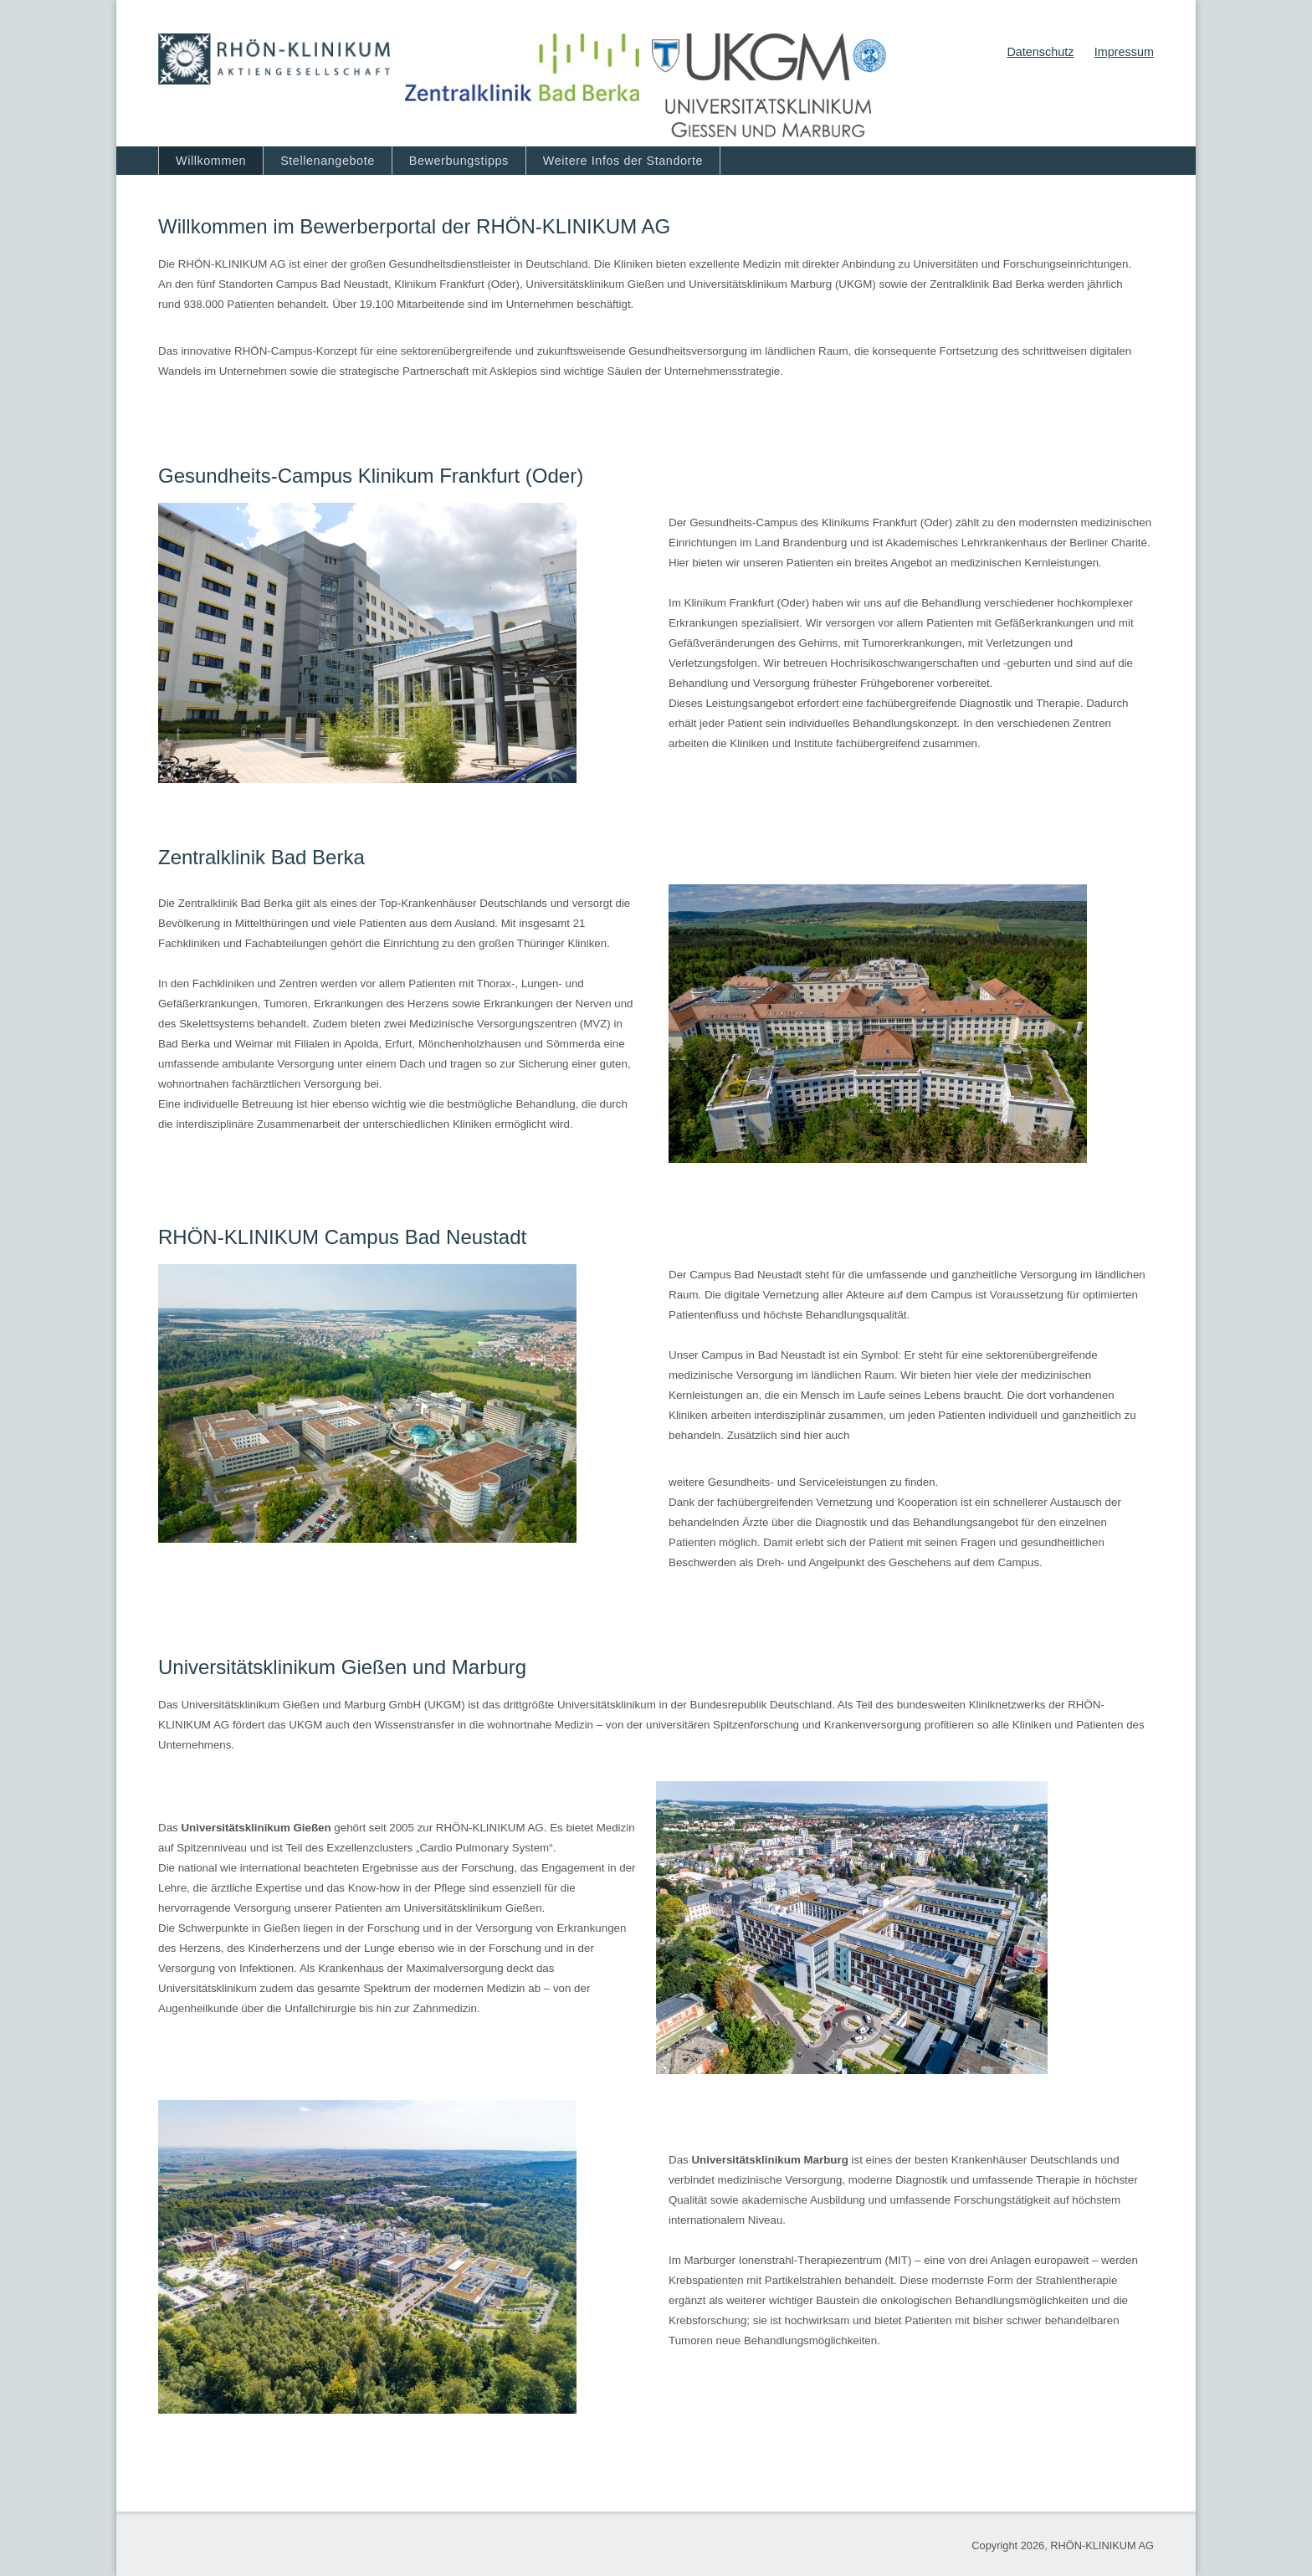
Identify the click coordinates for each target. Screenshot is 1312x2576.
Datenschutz (1040, 52)
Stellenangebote (327, 160)
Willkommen (211, 160)
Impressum (1124, 52)
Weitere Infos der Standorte (623, 160)
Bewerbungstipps (459, 160)
